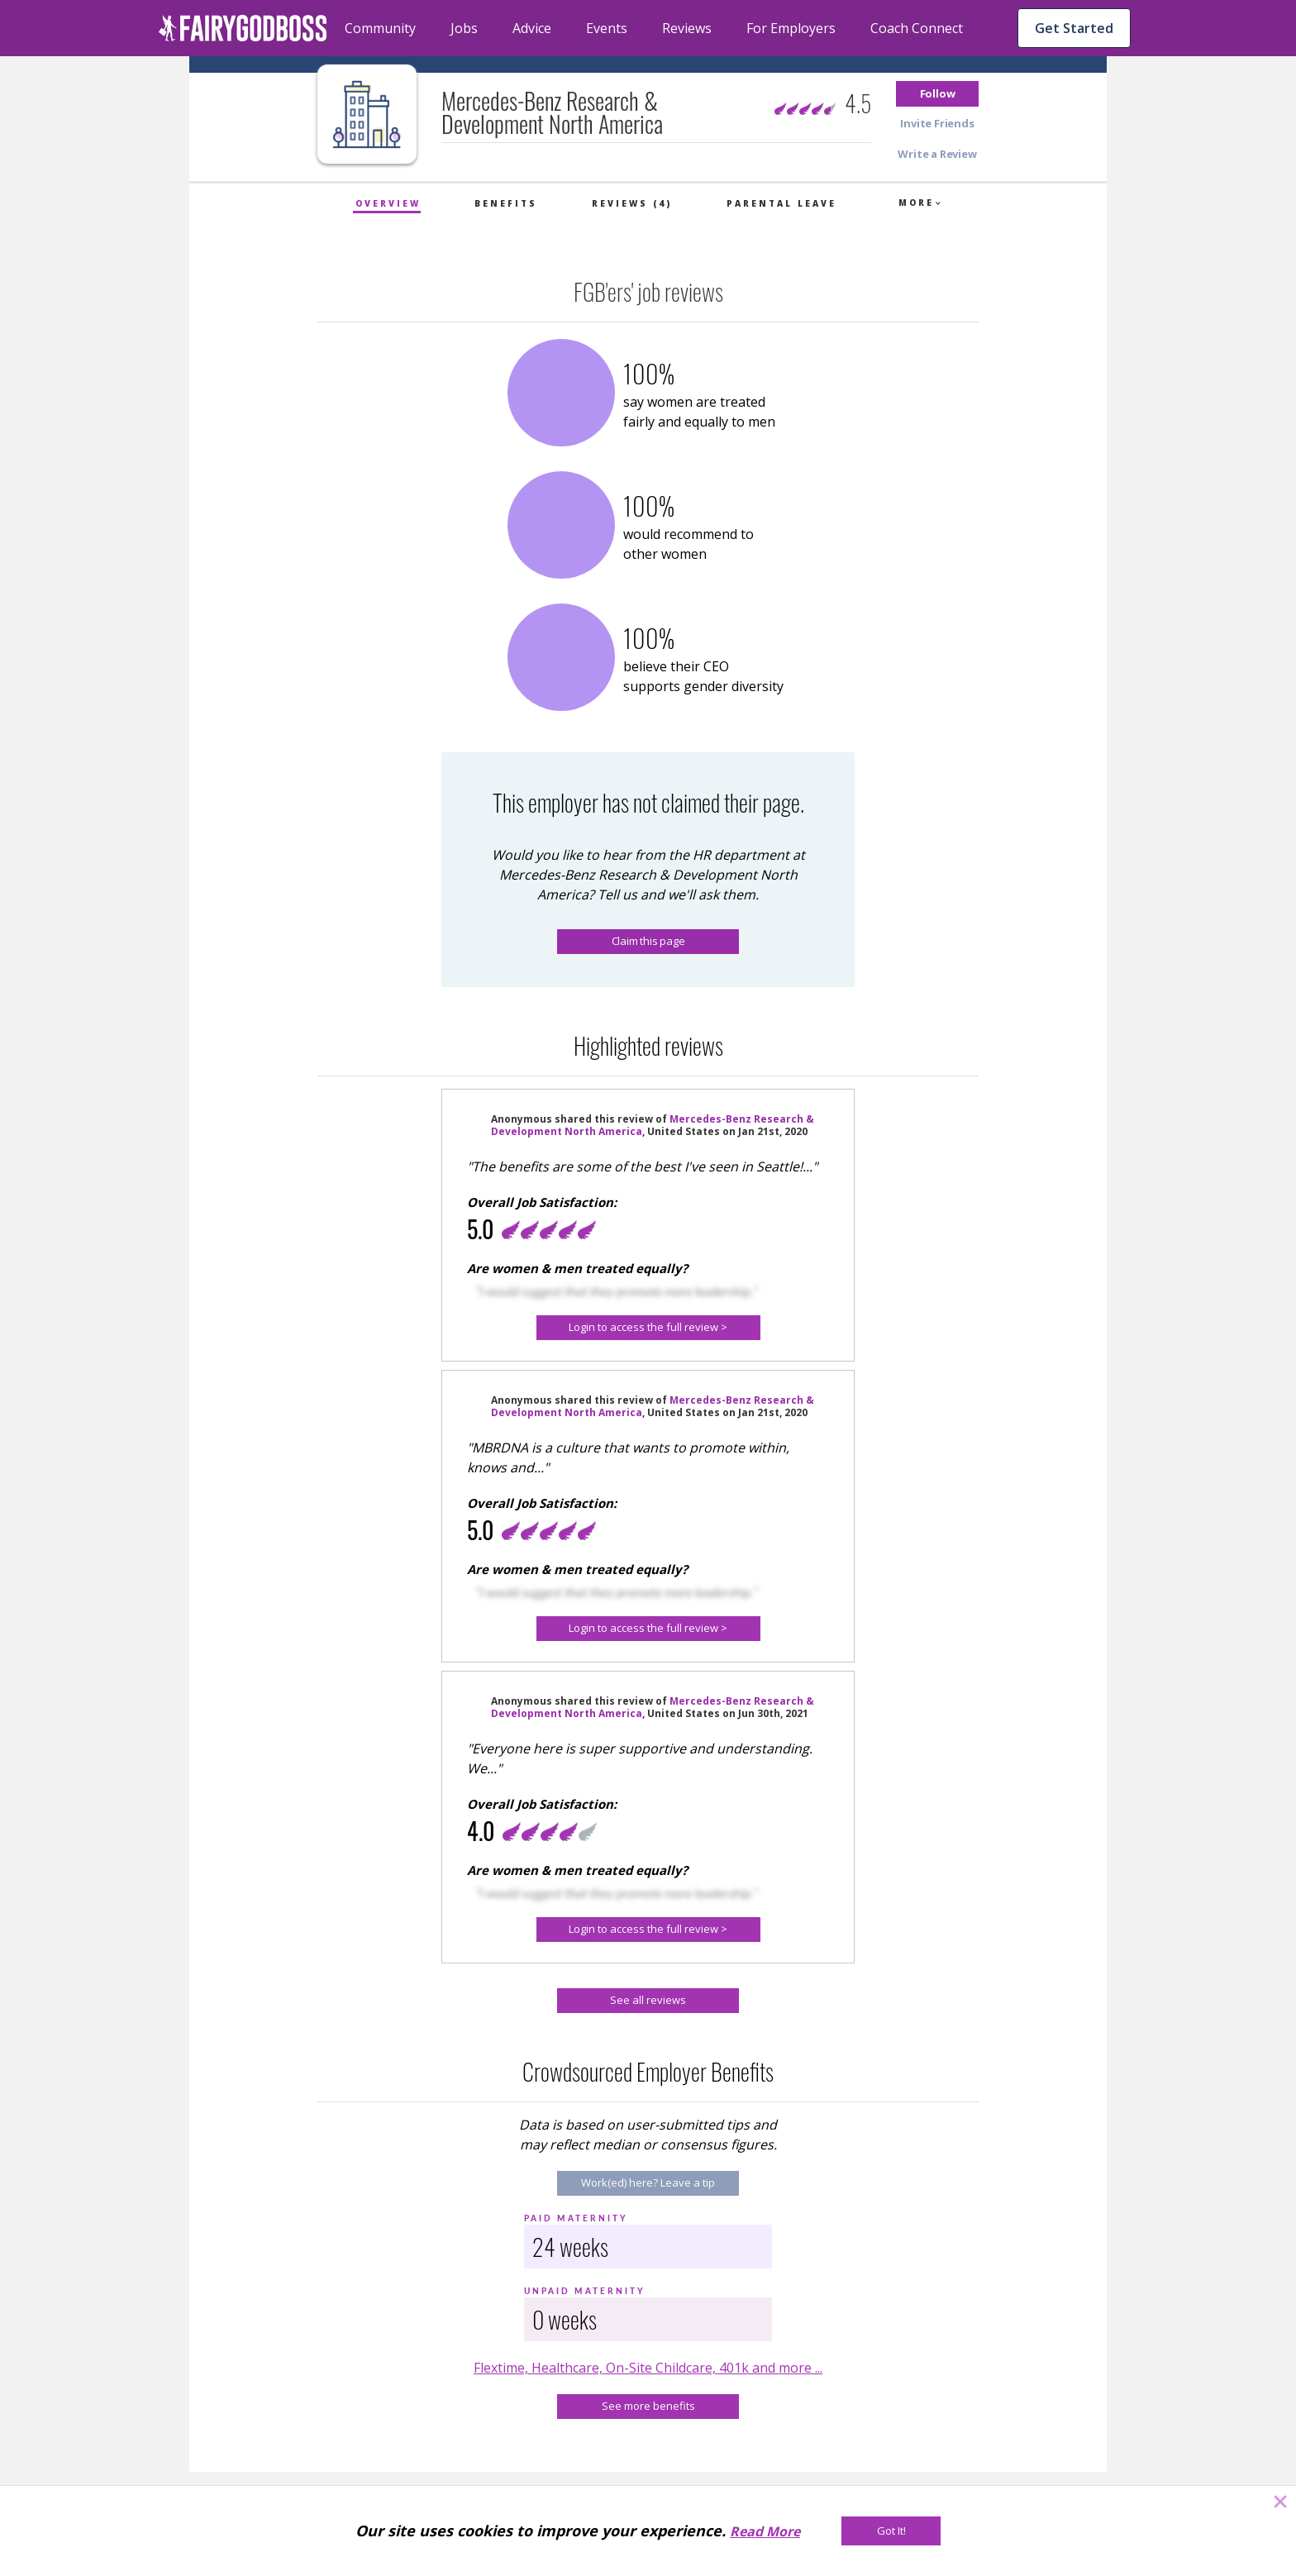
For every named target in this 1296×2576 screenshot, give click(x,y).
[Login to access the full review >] (648, 1327)
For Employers (791, 28)
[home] (243, 28)
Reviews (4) (632, 203)
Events (606, 28)
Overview (388, 203)
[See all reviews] (648, 2000)
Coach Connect (916, 28)
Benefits (505, 203)
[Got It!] (891, 2530)
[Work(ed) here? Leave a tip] (648, 2183)
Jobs (464, 28)
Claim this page (648, 940)
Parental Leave (781, 203)
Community (380, 28)
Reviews (687, 28)
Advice (531, 28)
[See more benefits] (648, 2406)
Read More (765, 2531)
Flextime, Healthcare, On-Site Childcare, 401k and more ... (648, 2368)
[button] (937, 94)
